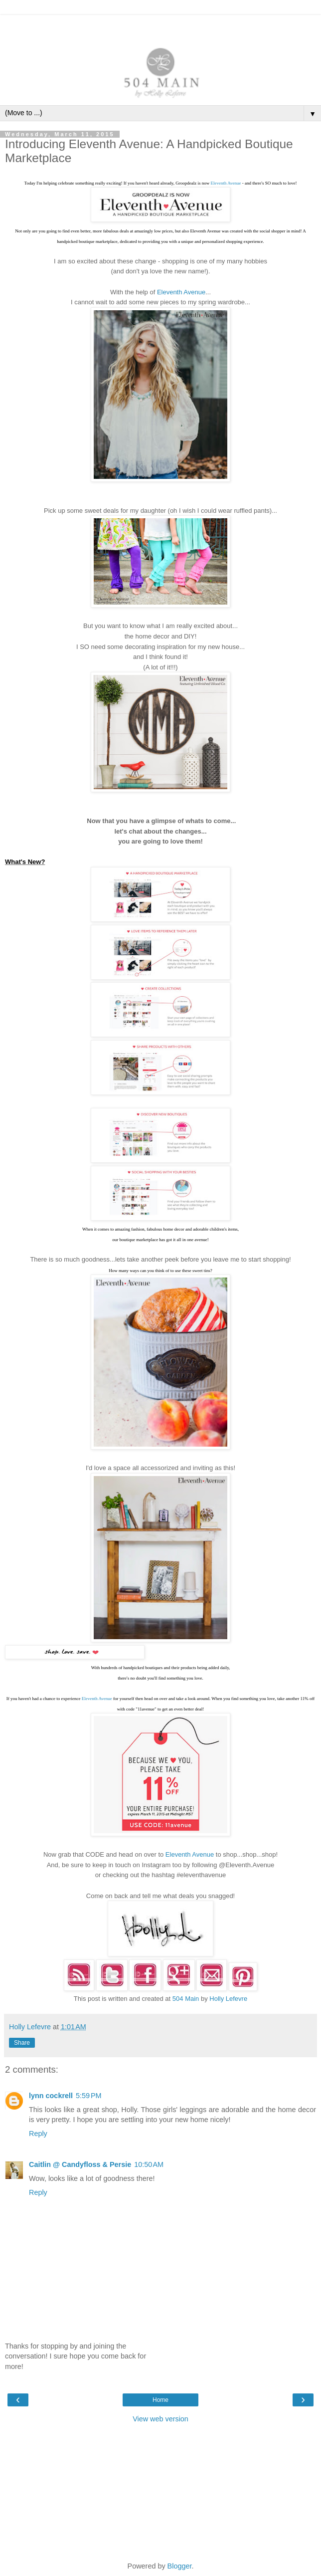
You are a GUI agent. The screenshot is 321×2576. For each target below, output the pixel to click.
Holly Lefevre (228, 1998)
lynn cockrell (51, 2096)
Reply (38, 2134)
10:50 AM (148, 2164)
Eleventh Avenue (225, 183)
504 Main (185, 1998)
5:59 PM (89, 2096)
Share (22, 2042)
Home (160, 2399)
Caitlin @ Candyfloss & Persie (80, 2164)
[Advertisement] (160, 27)
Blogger (179, 2566)
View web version (160, 2419)
